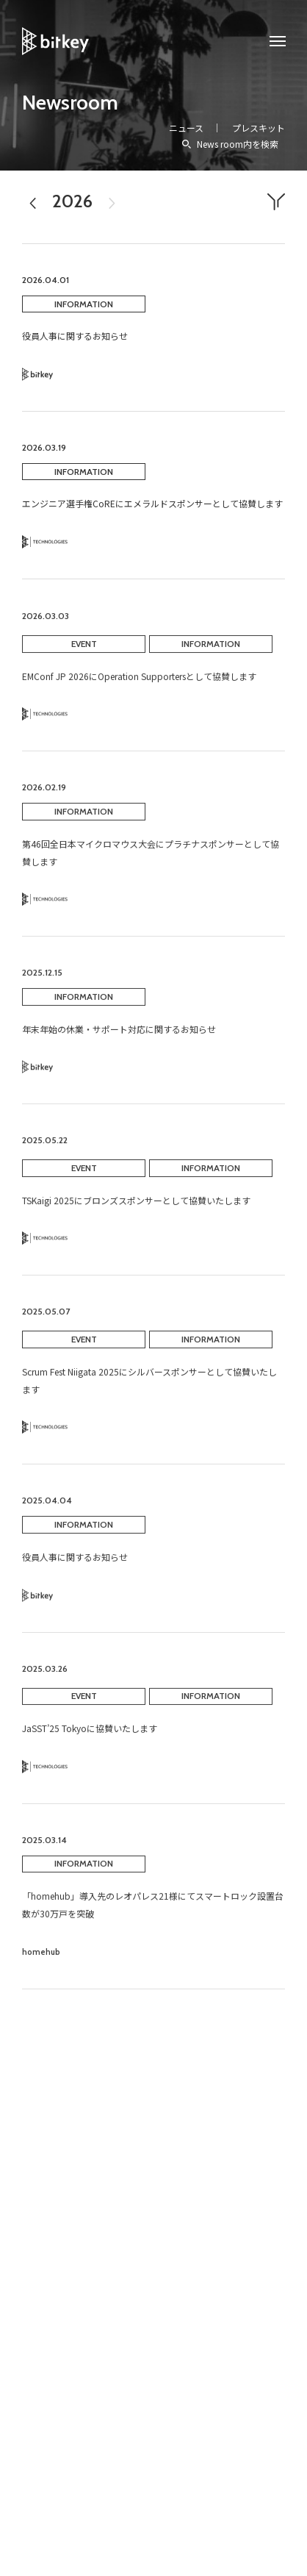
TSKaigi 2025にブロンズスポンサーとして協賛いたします (136, 1210)
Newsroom (70, 102)
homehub (41, 1962)
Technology (45, 542)
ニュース (186, 127)
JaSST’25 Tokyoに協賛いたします (89, 1739)
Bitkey (38, 375)
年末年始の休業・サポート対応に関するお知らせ (119, 1039)
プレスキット (258, 127)
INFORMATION (83, 304)
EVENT (84, 653)
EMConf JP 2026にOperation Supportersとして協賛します (139, 686)
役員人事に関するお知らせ (75, 335)
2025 (32, 213)
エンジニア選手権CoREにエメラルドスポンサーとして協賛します (152, 503)
